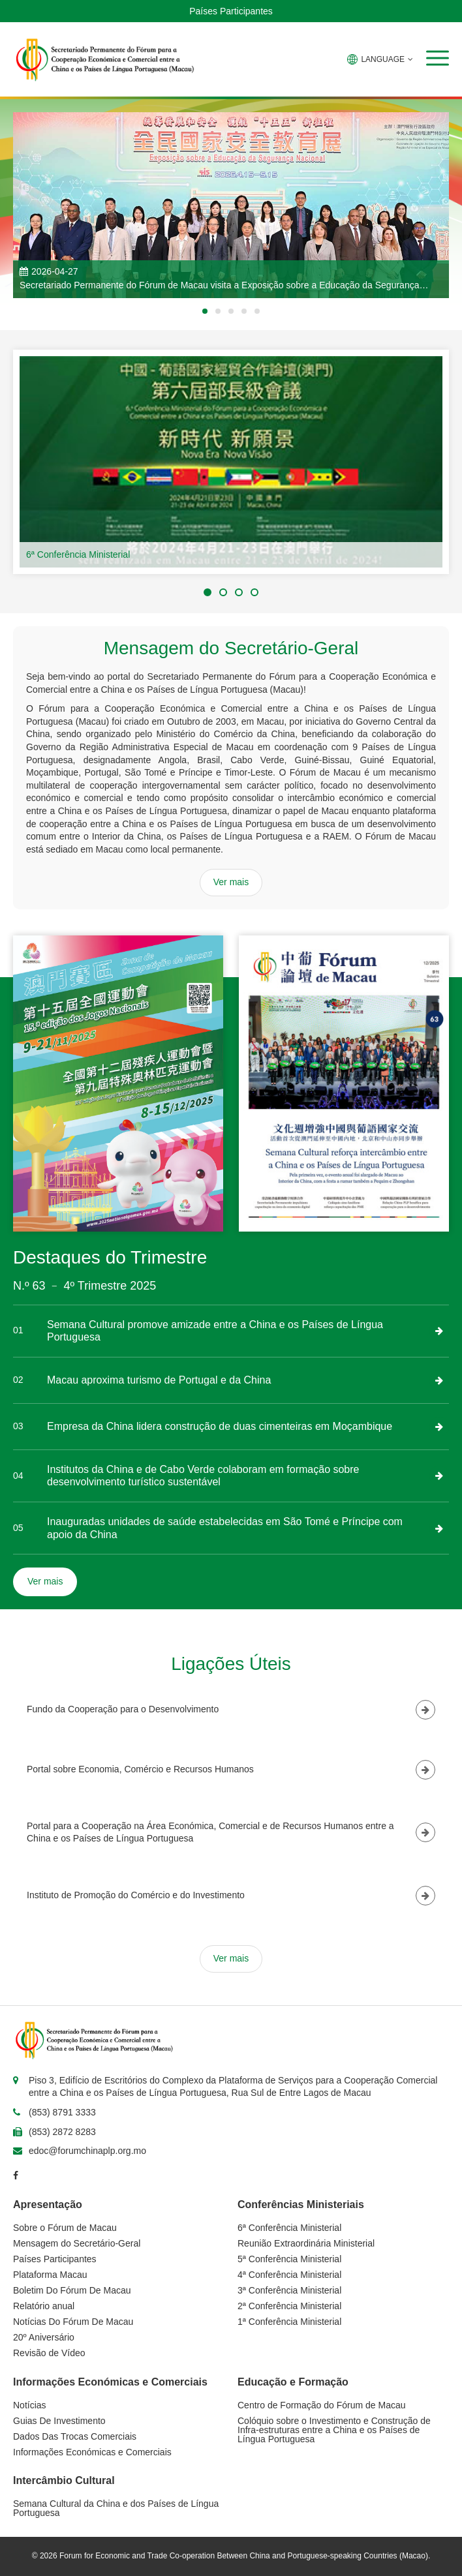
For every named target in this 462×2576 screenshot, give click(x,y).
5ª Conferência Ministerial (289, 2259)
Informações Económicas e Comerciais (92, 2452)
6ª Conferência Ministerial (78, 554)
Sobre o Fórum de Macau (65, 2227)
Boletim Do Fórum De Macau (72, 2290)
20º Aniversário (43, 2337)
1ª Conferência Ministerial (289, 2321)
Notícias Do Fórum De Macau (73, 2321)
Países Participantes (231, 11)
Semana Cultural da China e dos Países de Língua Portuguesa (116, 2508)
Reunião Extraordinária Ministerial (306, 2243)
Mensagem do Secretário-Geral (76, 2243)
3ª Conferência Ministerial (289, 2290)
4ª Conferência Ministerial (289, 2274)
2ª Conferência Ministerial (289, 2306)
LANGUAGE (380, 59)
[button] (437, 58)
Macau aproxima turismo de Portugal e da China (159, 1380)
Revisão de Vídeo (49, 2353)
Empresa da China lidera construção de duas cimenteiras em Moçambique (219, 1426)
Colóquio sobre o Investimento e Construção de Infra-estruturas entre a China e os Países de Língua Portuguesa (334, 2430)
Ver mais (231, 882)
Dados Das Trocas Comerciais (74, 2436)
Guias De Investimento (59, 2421)
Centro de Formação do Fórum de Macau (322, 2405)
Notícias (29, 2405)
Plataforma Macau (50, 2274)
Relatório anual (43, 2306)
